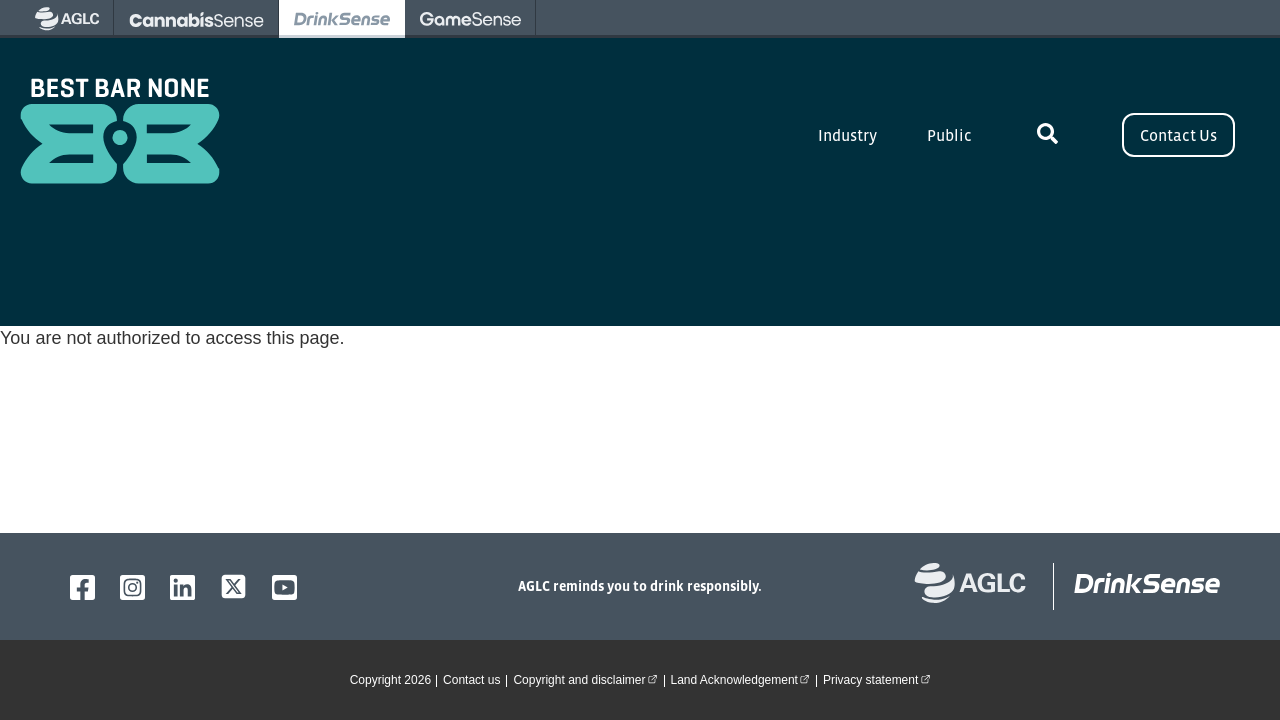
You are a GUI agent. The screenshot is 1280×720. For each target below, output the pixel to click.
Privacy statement (879, 679)
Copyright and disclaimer (588, 679)
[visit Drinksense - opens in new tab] (342, 19)
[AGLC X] (233, 586)
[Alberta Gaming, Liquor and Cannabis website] (980, 586)
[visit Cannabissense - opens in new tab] (196, 19)
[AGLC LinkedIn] (182, 587)
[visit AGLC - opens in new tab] (67, 19)
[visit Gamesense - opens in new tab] (470, 19)
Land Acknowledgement (743, 679)
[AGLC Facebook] (82, 587)
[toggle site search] (1047, 135)
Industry (847, 135)
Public (949, 135)
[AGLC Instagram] (132, 587)
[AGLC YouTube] (284, 587)
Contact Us (1178, 135)
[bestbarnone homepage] (1137, 586)
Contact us (471, 680)
